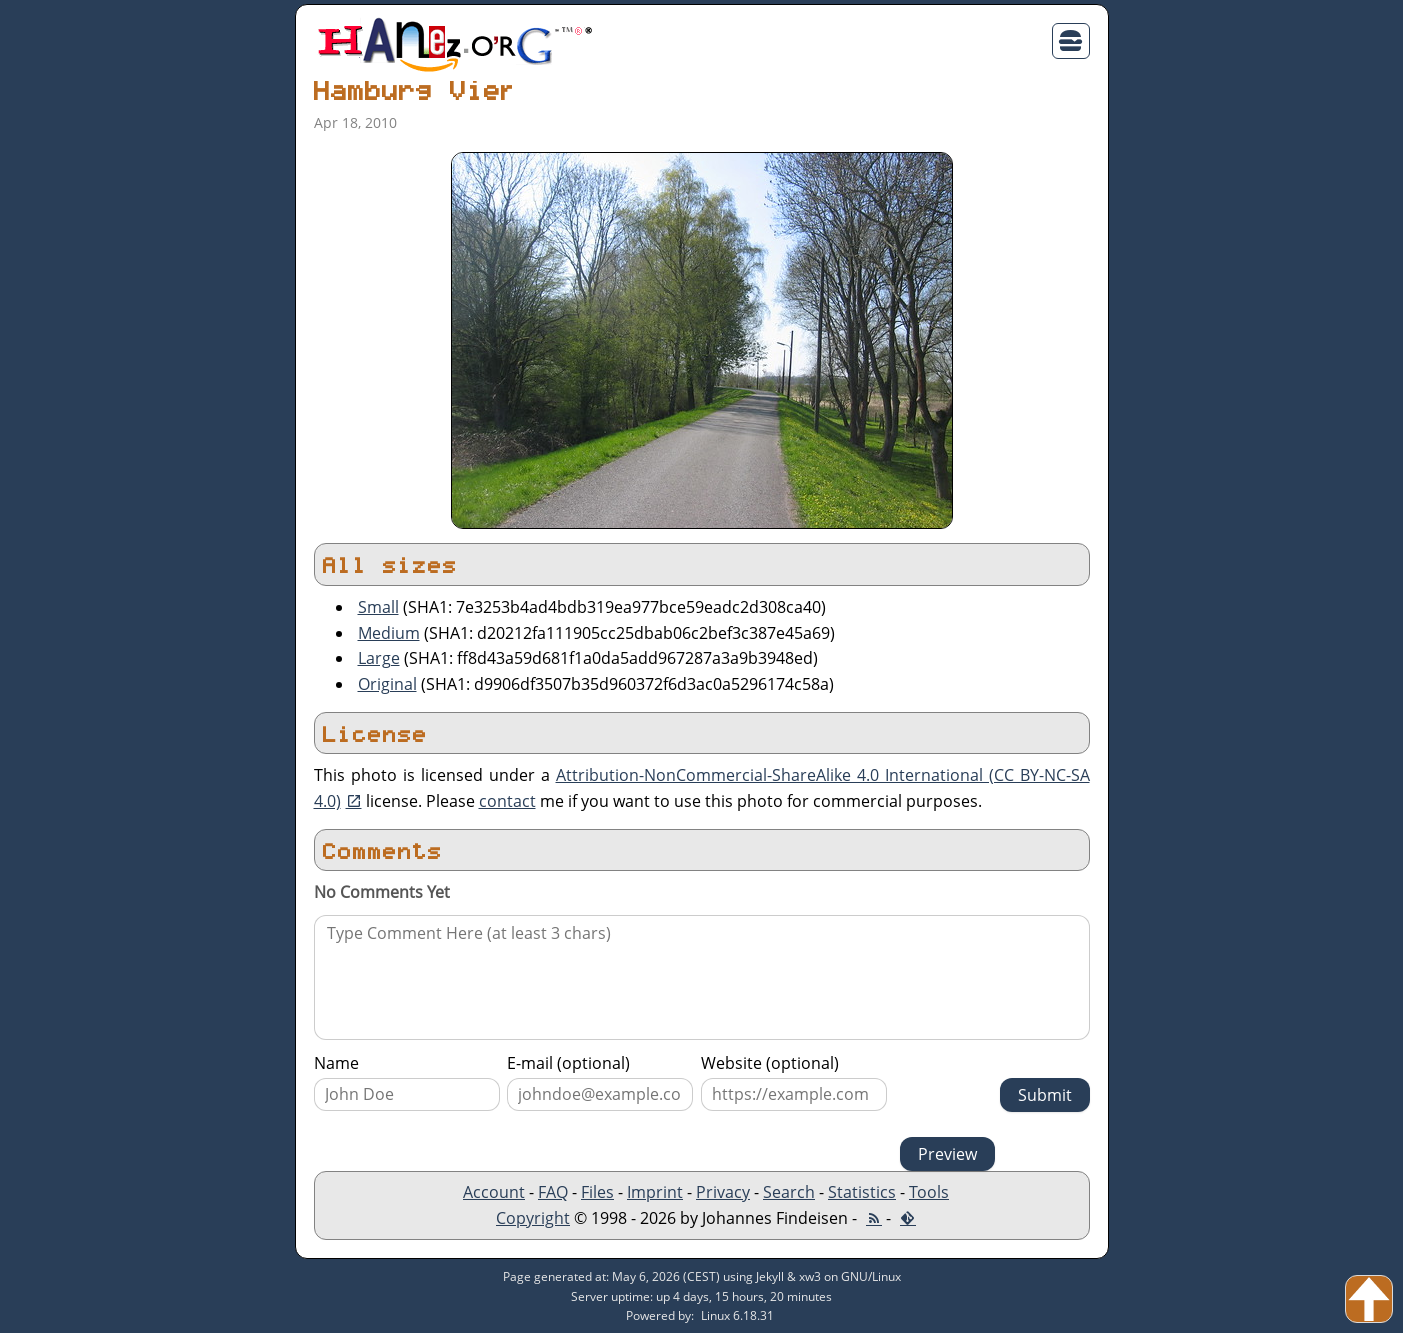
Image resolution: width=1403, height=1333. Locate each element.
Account (494, 1192)
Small (378, 607)
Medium (389, 633)
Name (336, 1063)
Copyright (533, 1218)
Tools (929, 1192)
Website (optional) (770, 1063)
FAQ (553, 1192)
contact (507, 801)
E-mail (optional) (568, 1063)
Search (789, 1192)
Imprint (655, 1192)
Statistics (862, 1192)
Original (387, 684)
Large (379, 658)
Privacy (723, 1192)
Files (597, 1192)
